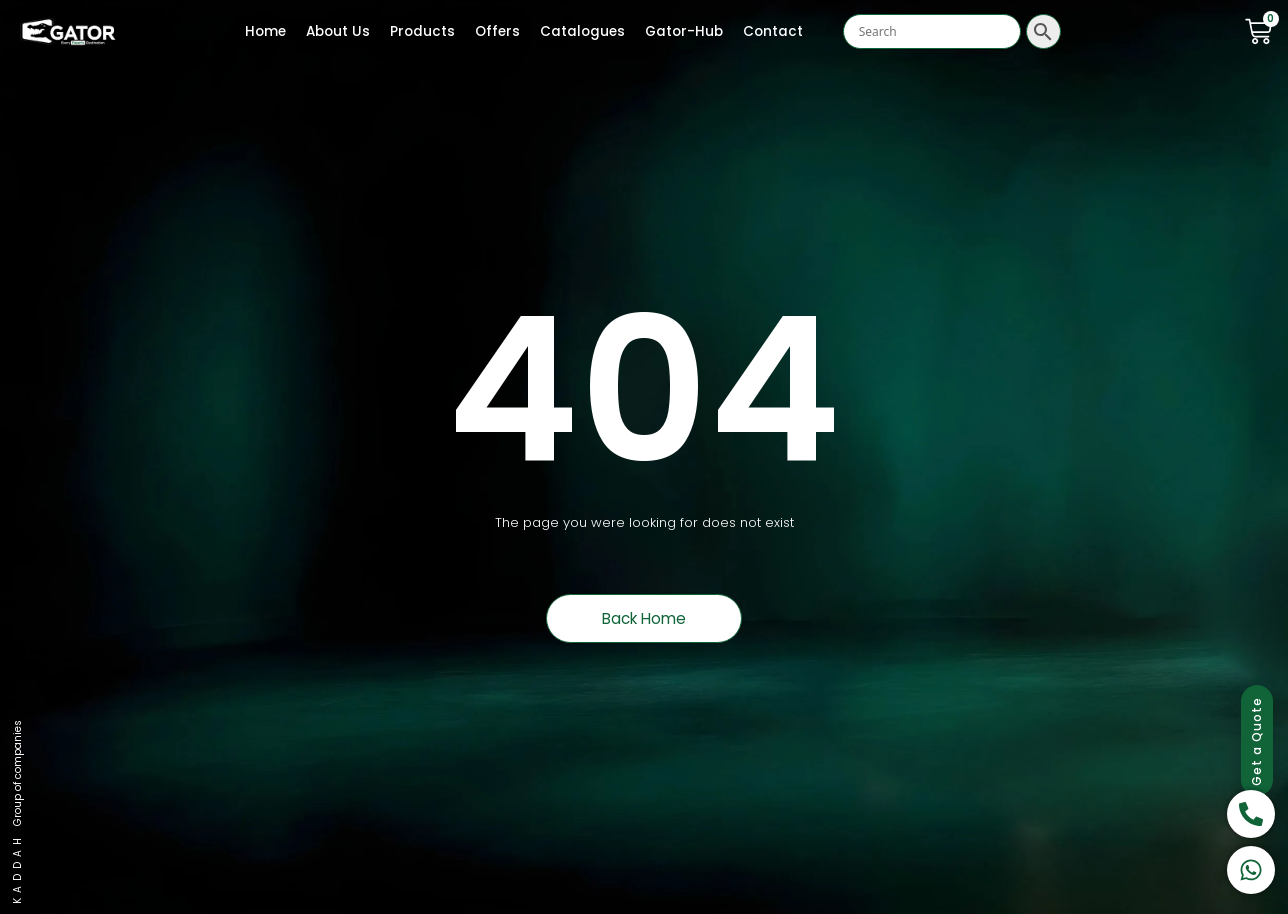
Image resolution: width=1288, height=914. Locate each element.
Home (265, 31)
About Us (338, 31)
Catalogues (582, 31)
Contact (773, 31)
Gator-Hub (684, 31)
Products (422, 31)
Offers (497, 31)
